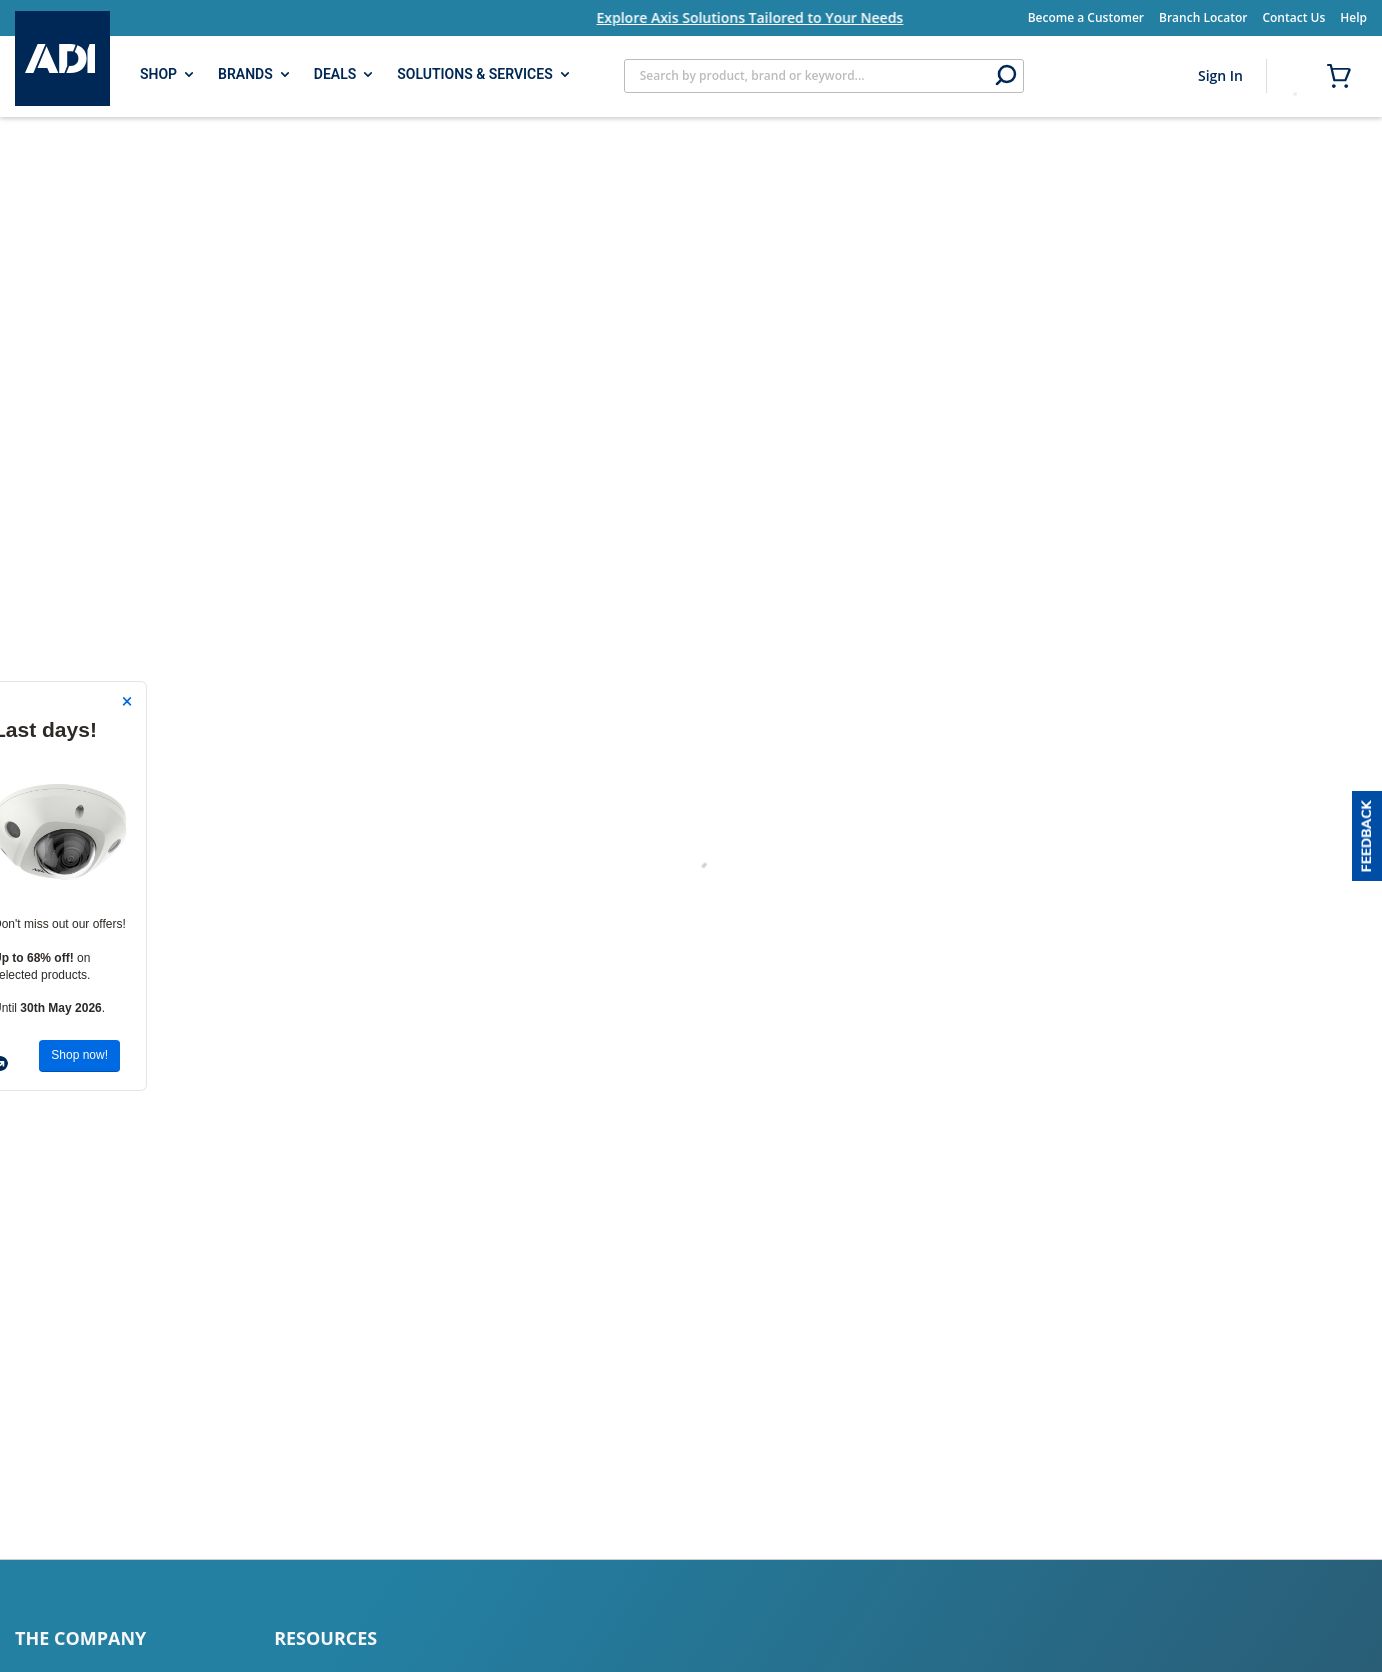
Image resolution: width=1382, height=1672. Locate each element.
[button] (1367, 836)
